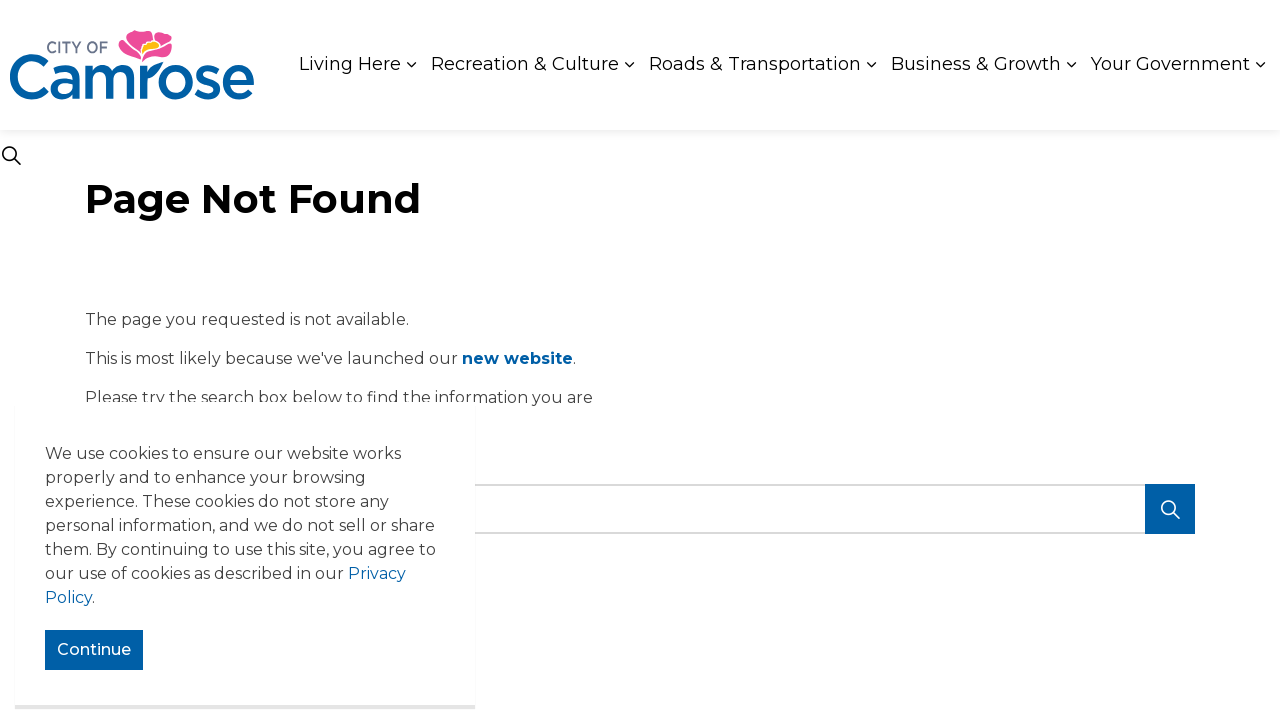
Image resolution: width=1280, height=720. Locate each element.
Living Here (350, 64)
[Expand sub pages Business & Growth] (1071, 65)
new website (517, 358)
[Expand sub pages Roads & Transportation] (871, 65)
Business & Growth (976, 64)
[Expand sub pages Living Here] (411, 65)
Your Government (1170, 64)
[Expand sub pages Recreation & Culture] (629, 65)
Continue (94, 650)
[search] (634, 509)
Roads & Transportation (755, 64)
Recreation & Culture (525, 64)
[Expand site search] (11, 155)
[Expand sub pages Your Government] (1260, 65)
